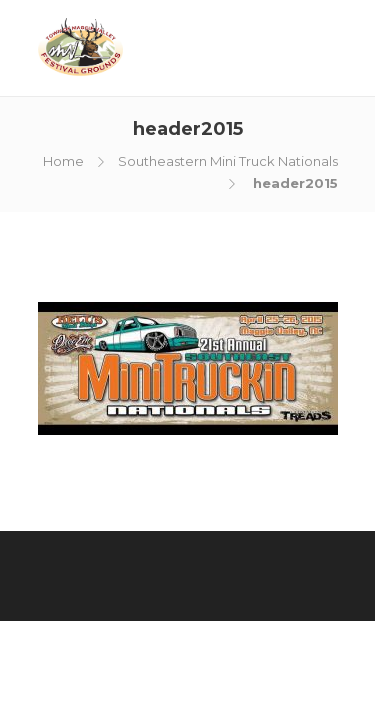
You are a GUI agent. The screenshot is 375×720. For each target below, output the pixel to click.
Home (63, 161)
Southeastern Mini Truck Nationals (228, 161)
